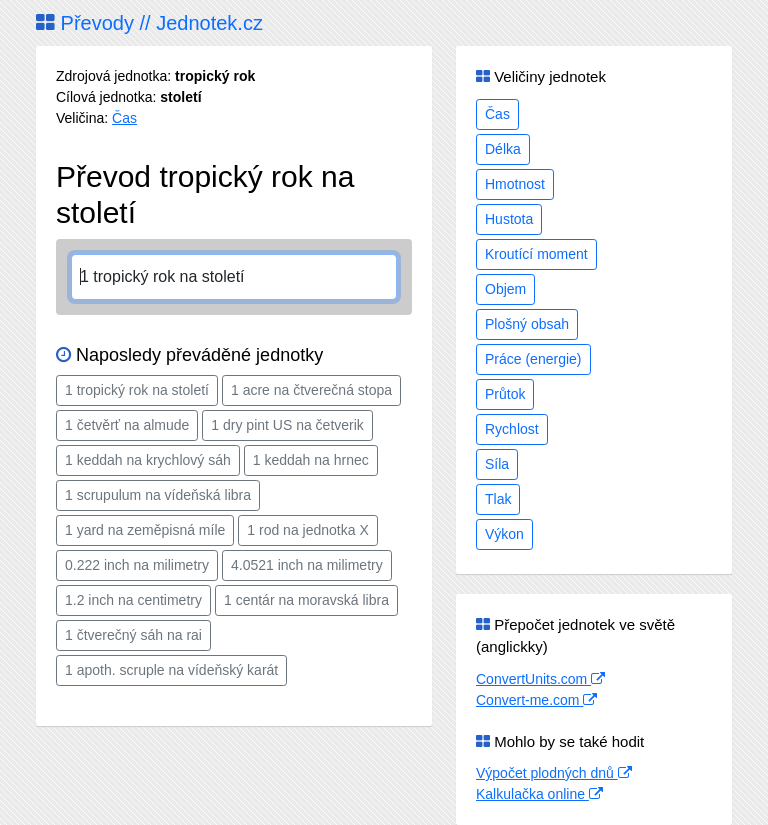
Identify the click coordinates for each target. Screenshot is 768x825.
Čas (124, 118)
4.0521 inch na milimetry (307, 565)
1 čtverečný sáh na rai (133, 635)
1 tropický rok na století (137, 390)
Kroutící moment (536, 254)
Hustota (509, 219)
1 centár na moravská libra (306, 600)
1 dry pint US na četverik (287, 425)
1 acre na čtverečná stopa (311, 390)
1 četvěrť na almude (127, 425)
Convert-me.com (536, 700)
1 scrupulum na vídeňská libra (158, 495)
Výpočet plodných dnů (554, 773)
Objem (505, 289)
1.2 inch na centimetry (133, 600)
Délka (503, 149)
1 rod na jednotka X (307, 530)
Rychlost (512, 429)
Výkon (504, 534)
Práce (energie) (533, 359)
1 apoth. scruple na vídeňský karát (171, 670)
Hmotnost (515, 184)
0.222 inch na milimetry (137, 565)
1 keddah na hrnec (311, 460)
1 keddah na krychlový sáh (148, 460)
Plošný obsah (527, 324)
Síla (497, 464)
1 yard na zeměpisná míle (145, 530)
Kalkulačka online (539, 794)
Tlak (498, 499)
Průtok (505, 394)
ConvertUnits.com (540, 679)
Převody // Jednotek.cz (149, 23)
